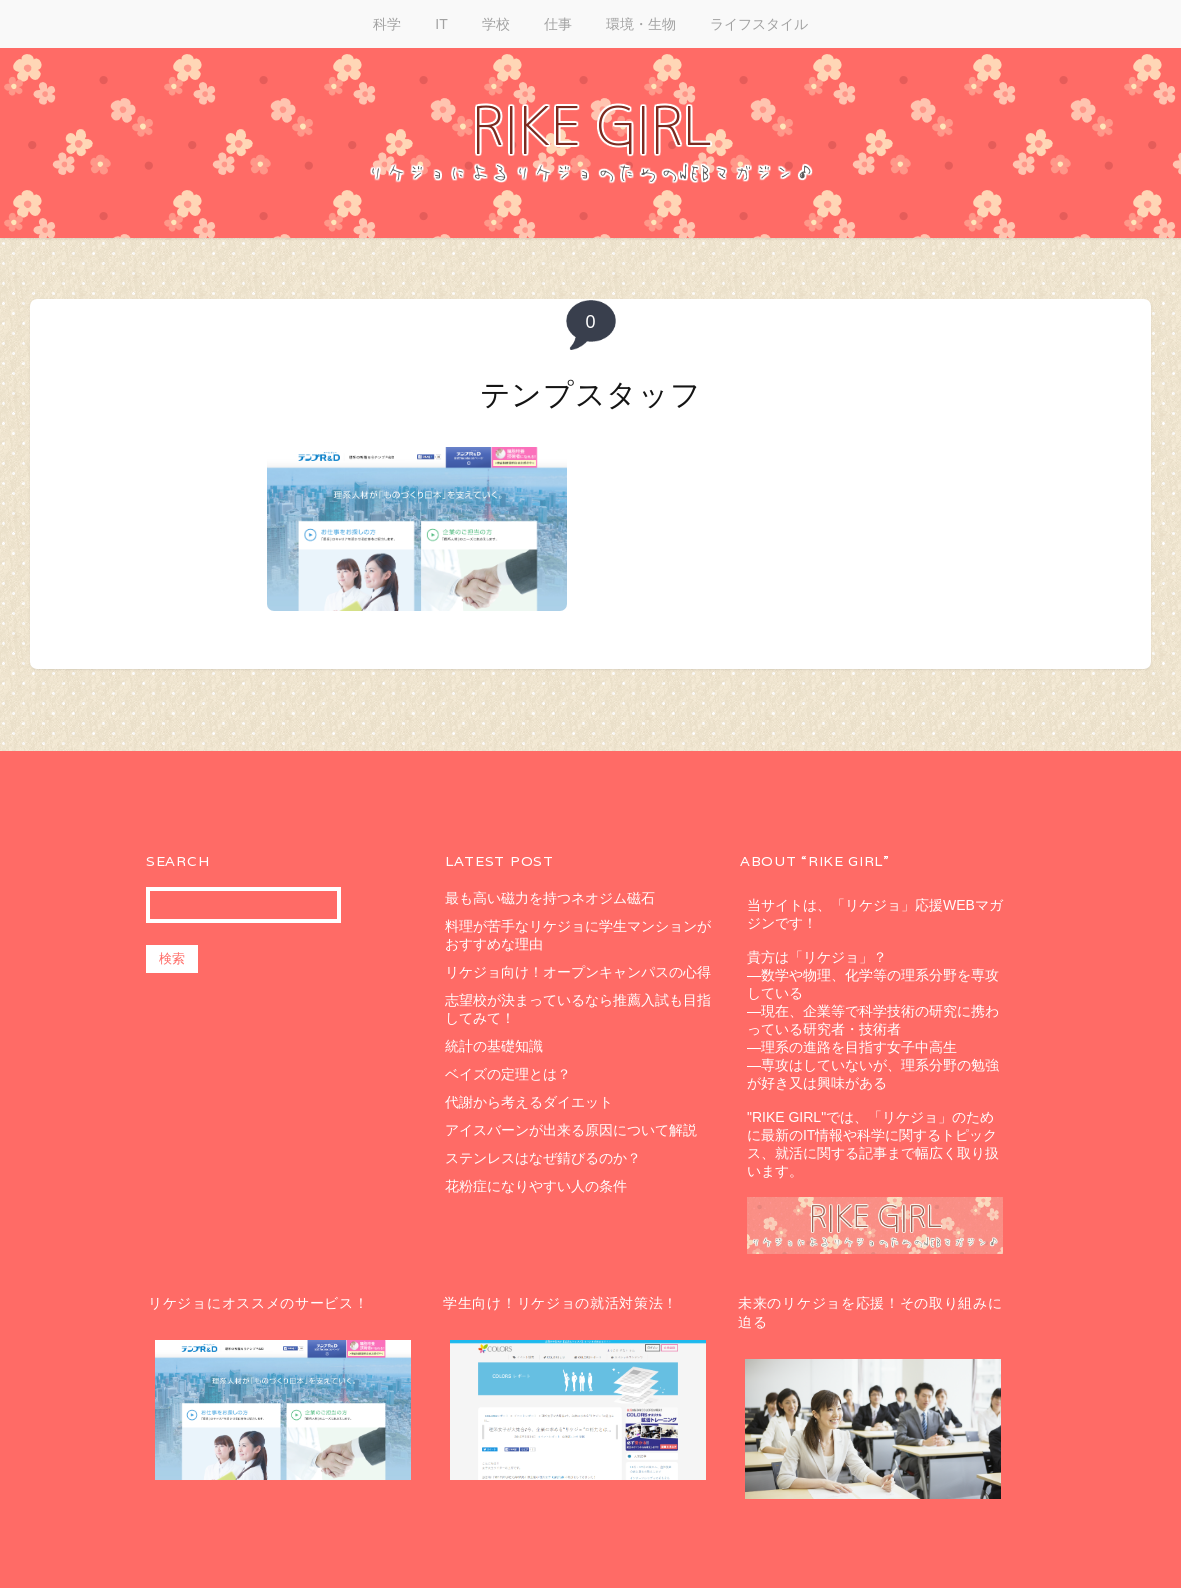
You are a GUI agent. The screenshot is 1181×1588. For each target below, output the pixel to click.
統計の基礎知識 (494, 1046)
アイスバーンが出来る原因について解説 (571, 1130)
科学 (387, 24)
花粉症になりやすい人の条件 (536, 1186)
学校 (496, 24)
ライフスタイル (759, 24)
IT (441, 24)
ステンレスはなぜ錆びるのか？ (543, 1158)
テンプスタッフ (591, 394)
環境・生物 (641, 24)
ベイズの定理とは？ (508, 1074)
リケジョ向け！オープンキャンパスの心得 (578, 972)
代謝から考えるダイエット (529, 1102)
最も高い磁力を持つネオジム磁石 (550, 898)
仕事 (558, 24)
